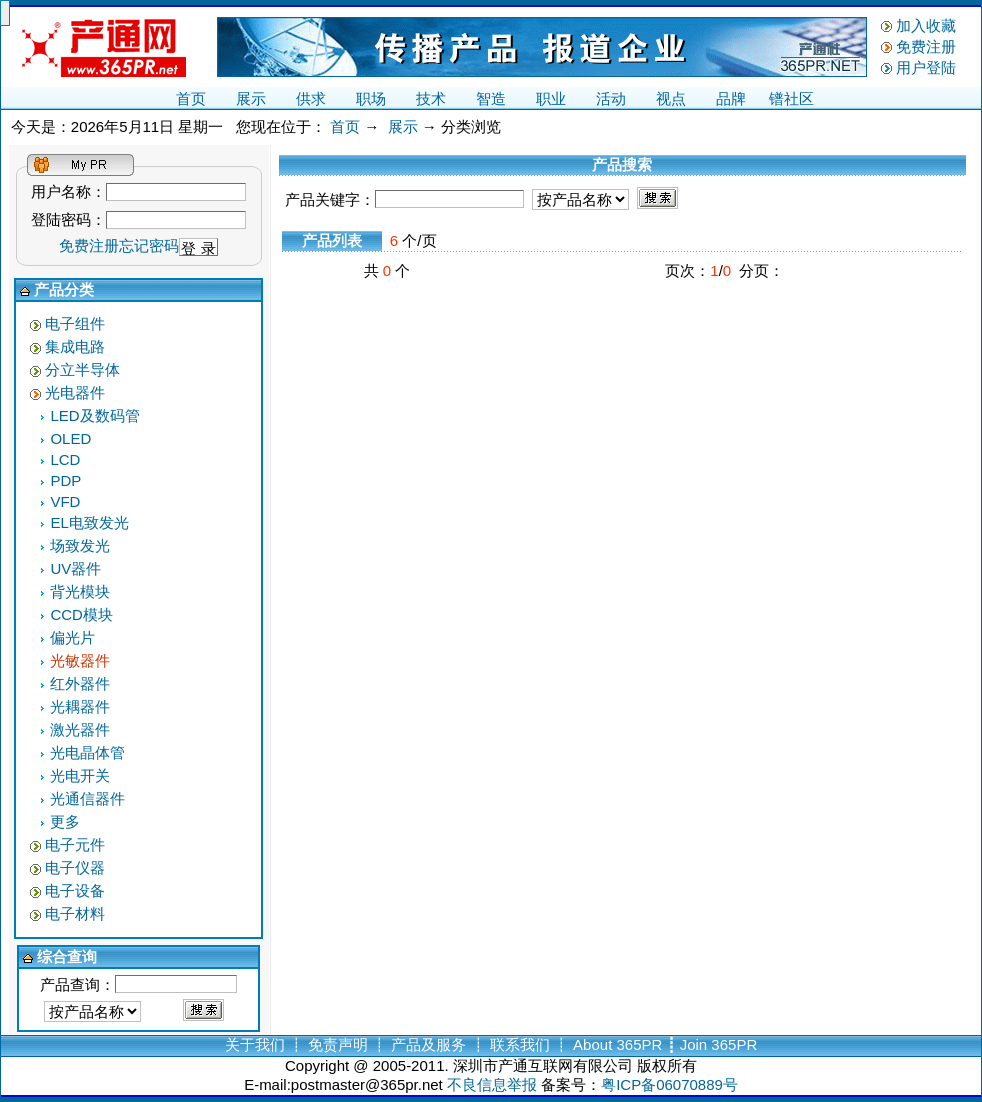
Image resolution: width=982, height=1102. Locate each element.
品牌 (731, 98)
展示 (251, 98)
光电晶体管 (87, 752)
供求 (311, 98)
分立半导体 (82, 369)
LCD (65, 459)
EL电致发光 (89, 522)
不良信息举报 (492, 1084)
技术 (431, 98)
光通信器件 (87, 798)
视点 (671, 98)
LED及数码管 (94, 415)
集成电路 (75, 346)
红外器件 (80, 683)
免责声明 (338, 1044)
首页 (191, 98)
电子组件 (75, 323)
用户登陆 (926, 67)
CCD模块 (81, 614)
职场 (371, 98)
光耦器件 (80, 706)
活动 (611, 98)
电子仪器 (75, 867)
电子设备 (75, 890)
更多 (65, 821)
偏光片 (72, 637)
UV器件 (75, 568)
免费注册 (926, 46)
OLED (70, 438)
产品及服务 (428, 1044)
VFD (65, 501)
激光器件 (80, 729)
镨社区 (791, 98)
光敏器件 (80, 660)
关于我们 (255, 1044)
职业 (551, 98)
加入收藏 (926, 25)
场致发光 (80, 545)
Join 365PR (719, 1044)
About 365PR (617, 1044)
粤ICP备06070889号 (669, 1084)
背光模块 (80, 591)
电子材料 (75, 913)
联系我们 (520, 1044)
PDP (65, 480)
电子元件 (75, 844)
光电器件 (75, 392)
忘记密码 (149, 245)
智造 (491, 98)
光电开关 (80, 775)
